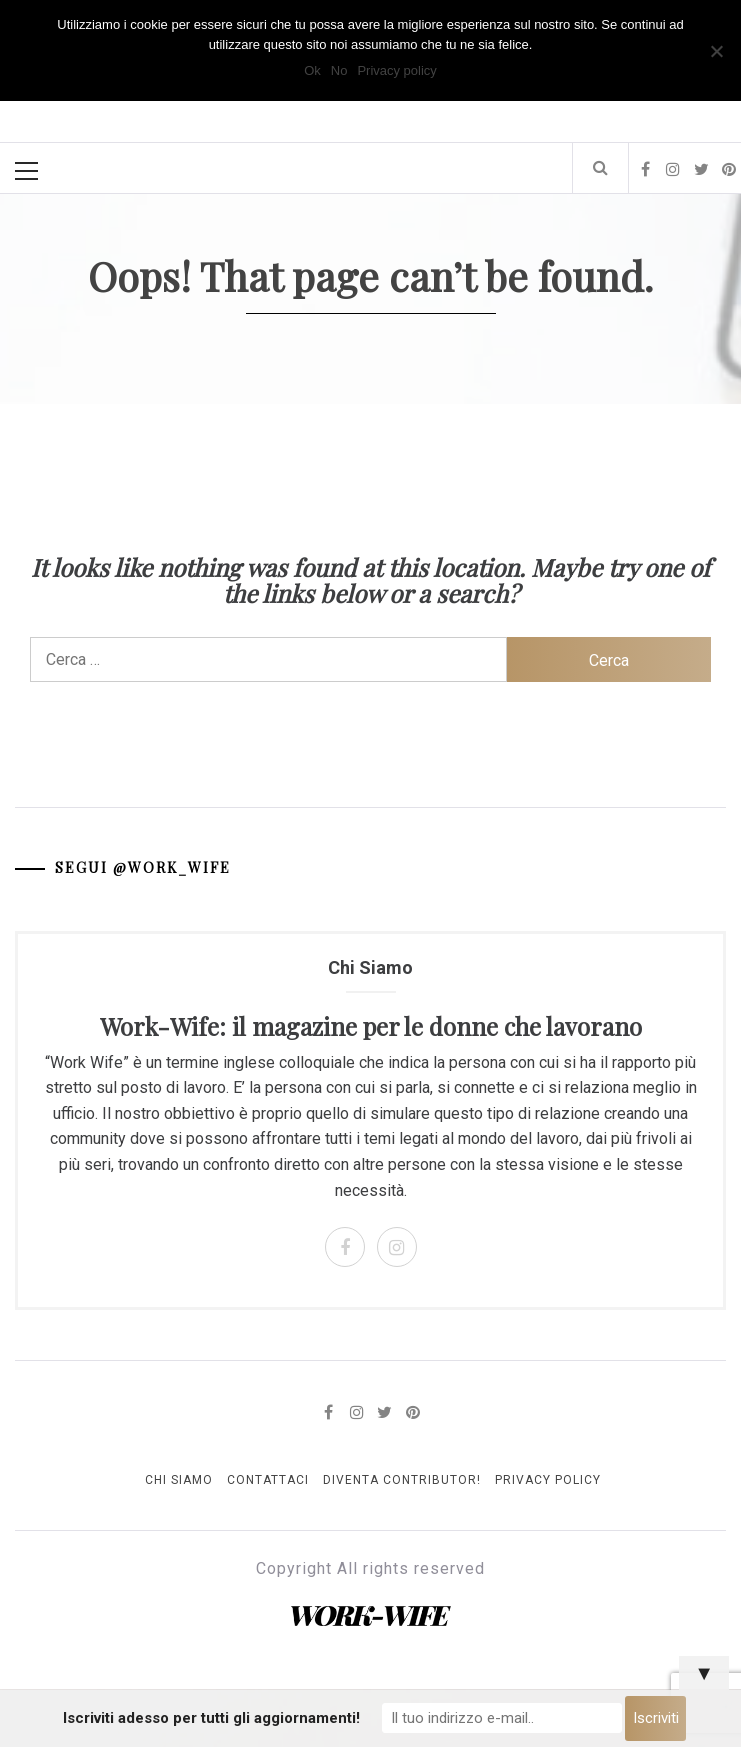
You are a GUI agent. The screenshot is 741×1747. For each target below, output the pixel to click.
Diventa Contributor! (402, 1480)
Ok (312, 70)
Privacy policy (396, 70)
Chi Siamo (179, 1480)
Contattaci (268, 1480)
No (339, 70)
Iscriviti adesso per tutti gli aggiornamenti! (211, 1718)
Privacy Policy (548, 1480)
